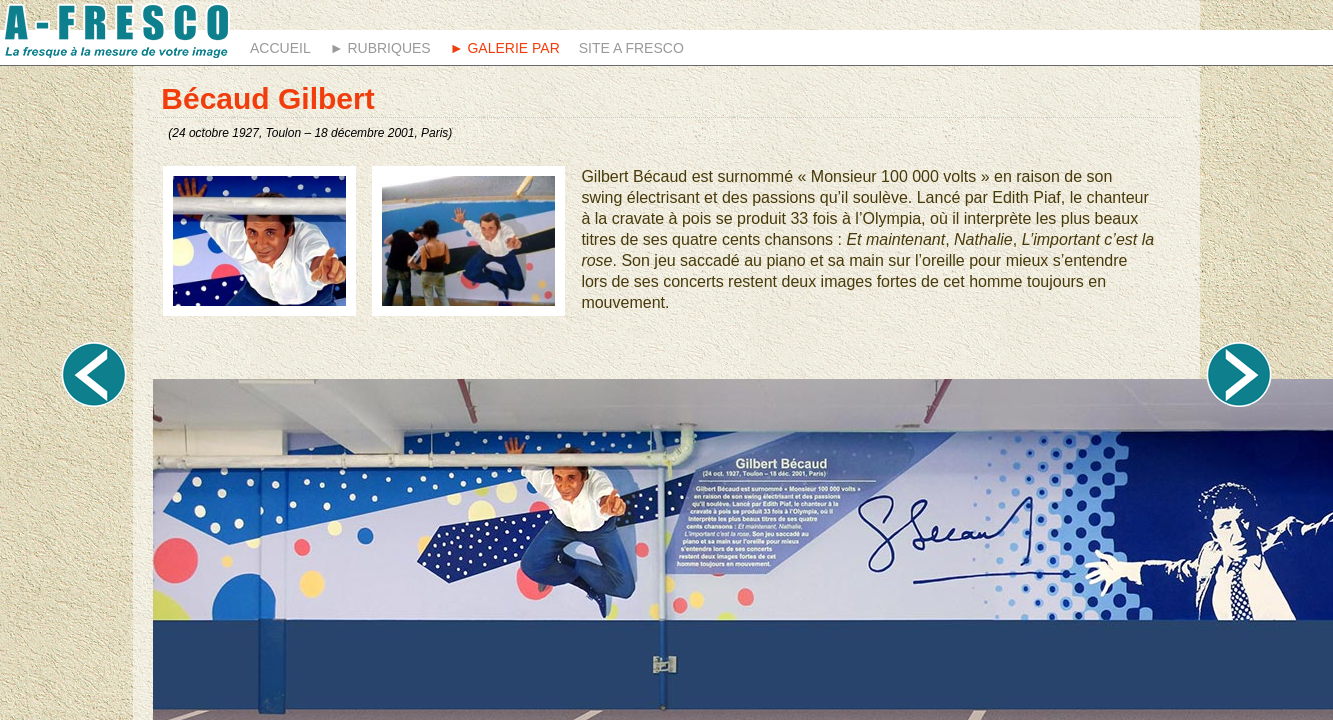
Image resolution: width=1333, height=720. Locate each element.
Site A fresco (631, 48)
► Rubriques (380, 48)
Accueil (280, 48)
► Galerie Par (505, 48)
